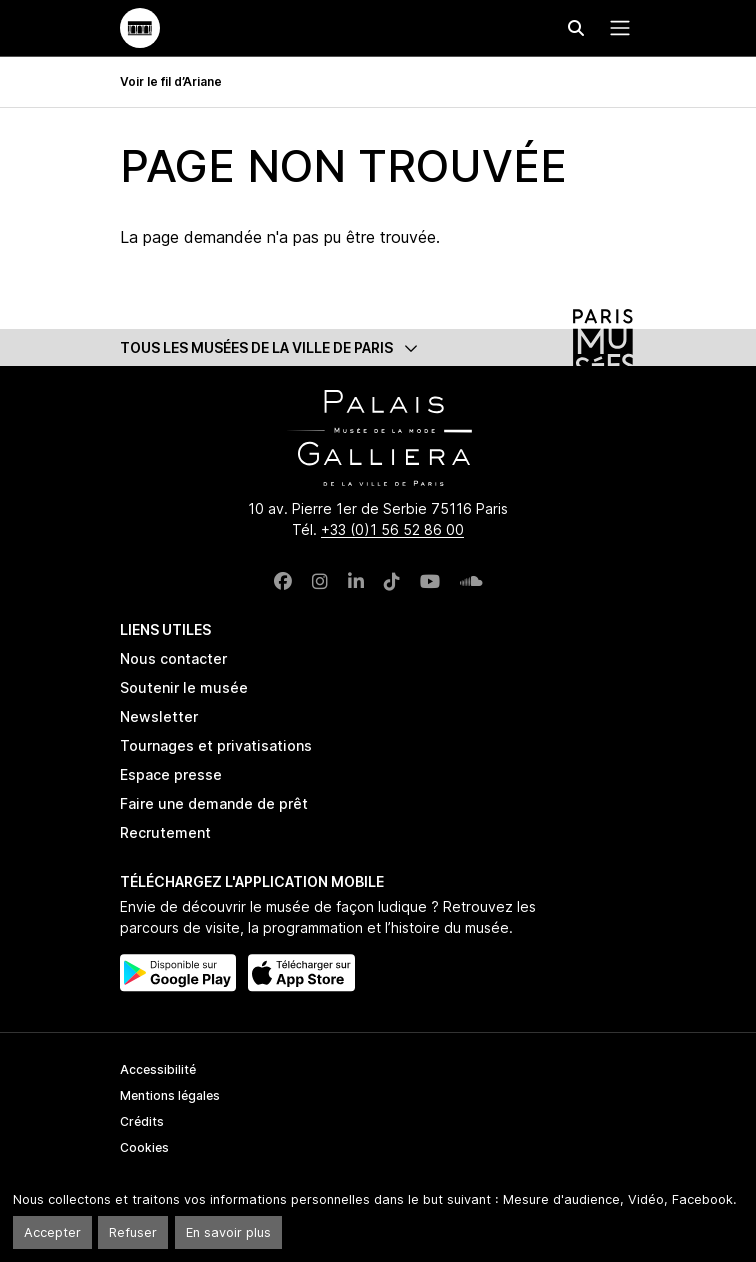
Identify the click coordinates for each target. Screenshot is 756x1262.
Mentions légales (170, 1095)
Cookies (144, 1147)
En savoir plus (228, 1232)
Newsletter (159, 716)
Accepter (52, 1232)
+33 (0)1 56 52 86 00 (392, 529)
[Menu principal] (616, 28)
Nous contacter (173, 658)
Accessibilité (158, 1069)
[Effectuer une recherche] (576, 28)
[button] (378, 347)
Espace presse (171, 774)
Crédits (142, 1121)
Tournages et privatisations (216, 745)
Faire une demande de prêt (214, 803)
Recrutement (165, 832)
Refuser (133, 1232)
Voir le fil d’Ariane (171, 81)
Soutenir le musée (184, 687)
